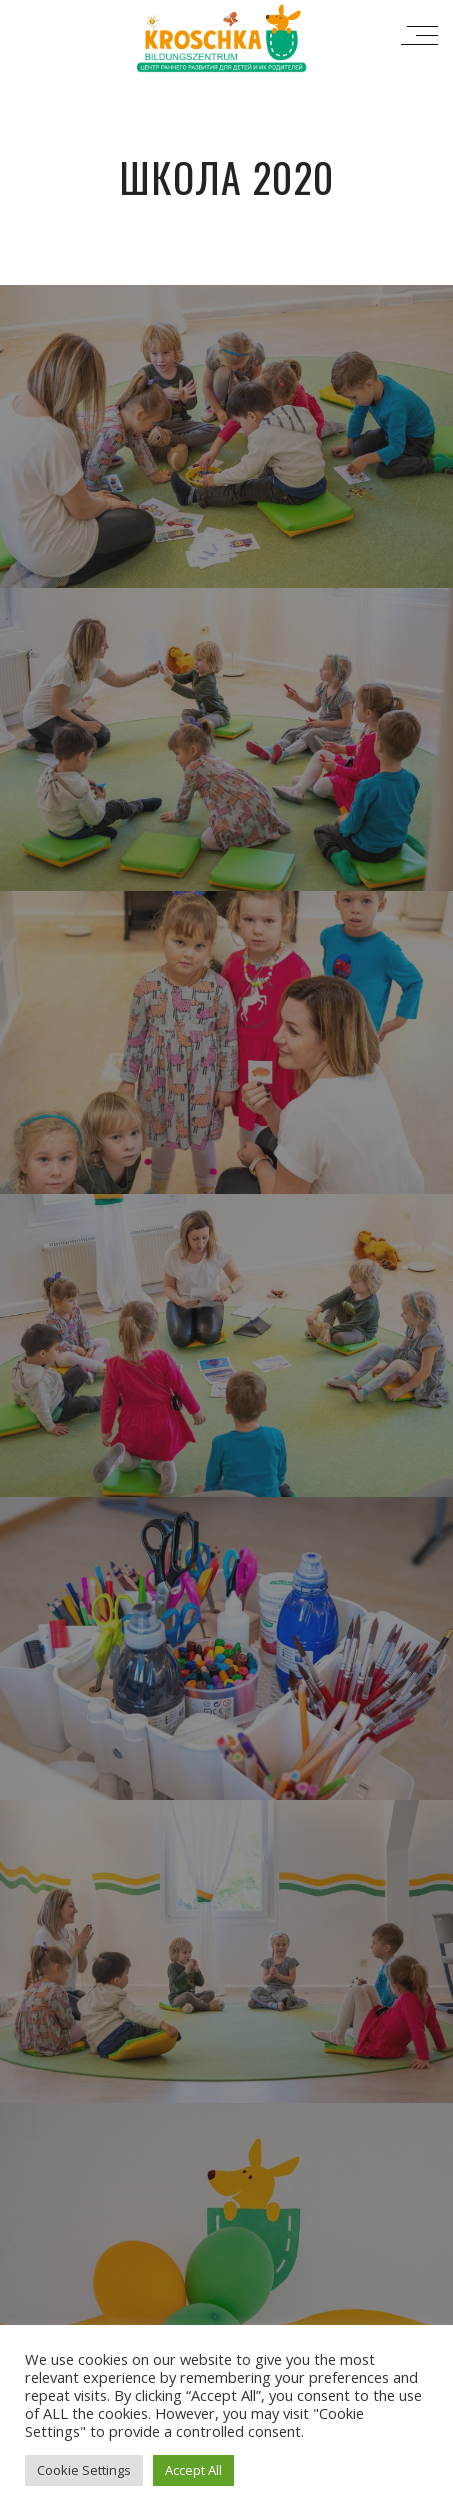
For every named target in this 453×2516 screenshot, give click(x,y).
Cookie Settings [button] (84, 2470)
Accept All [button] (193, 2470)
